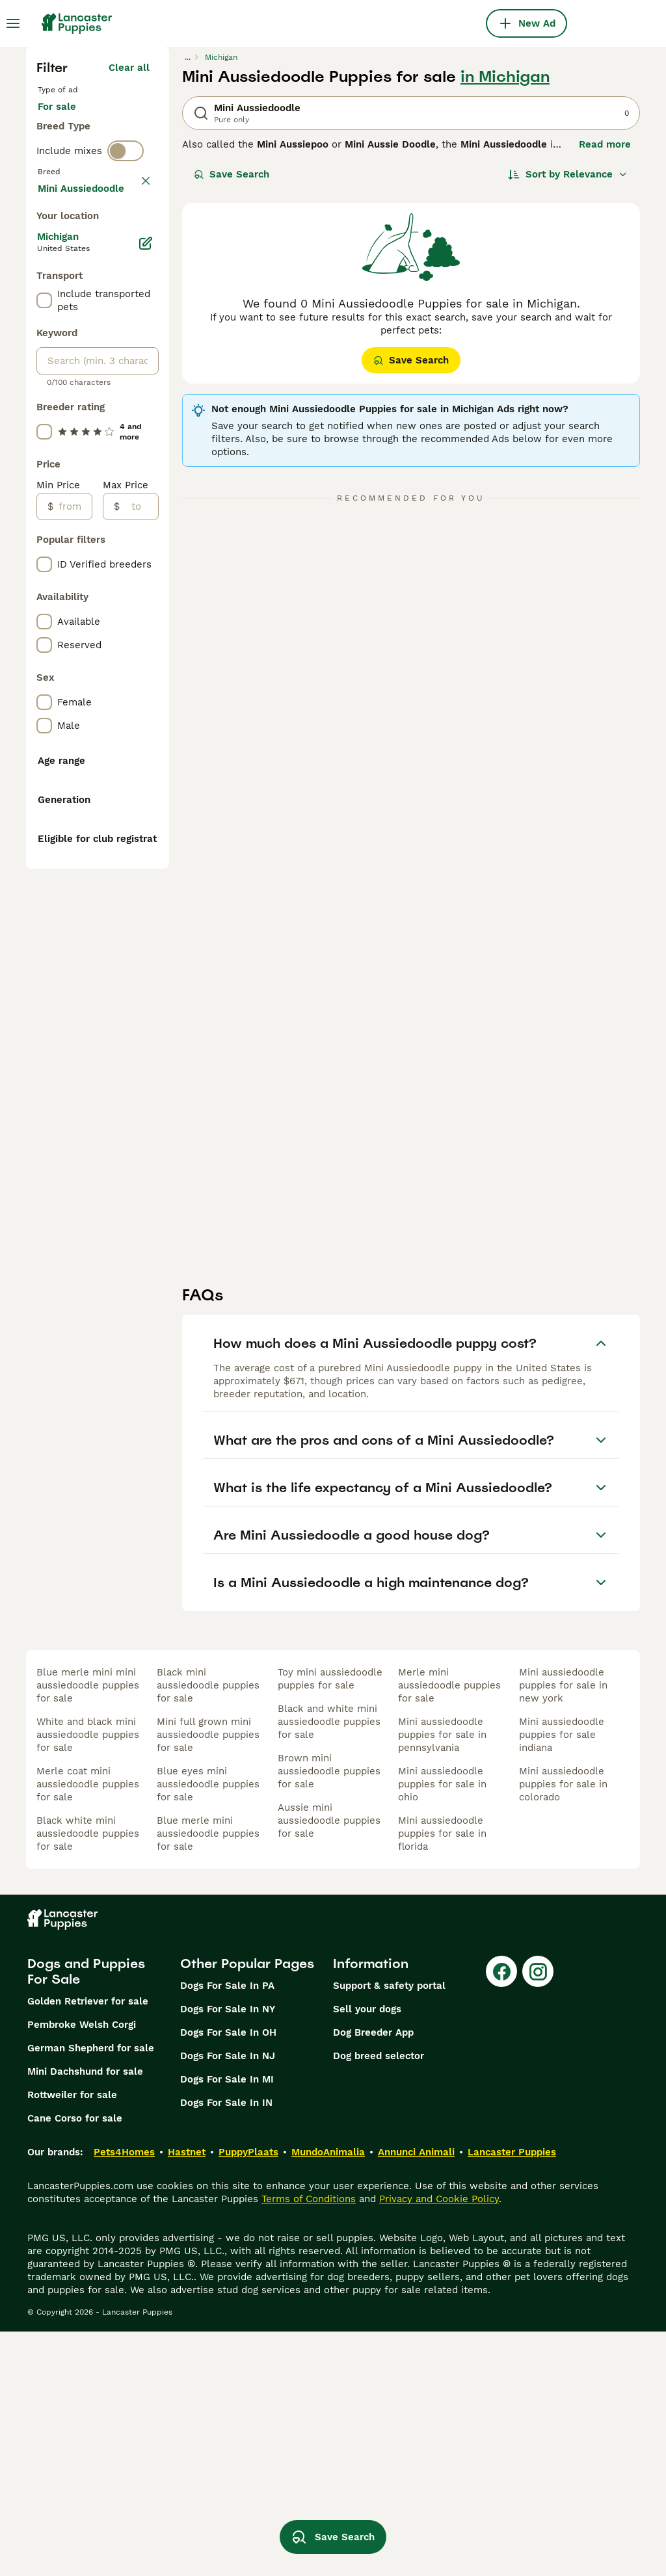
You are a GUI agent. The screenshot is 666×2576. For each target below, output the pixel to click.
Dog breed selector (378, 2300)
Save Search (231, 174)
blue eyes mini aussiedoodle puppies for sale (208, 2028)
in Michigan (505, 77)
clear (138, 227)
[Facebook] (501, 2215)
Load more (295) (110, 525)
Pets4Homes (124, 2396)
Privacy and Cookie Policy (439, 2443)
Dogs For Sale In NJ (227, 2300)
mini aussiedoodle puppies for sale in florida (442, 2078)
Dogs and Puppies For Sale (86, 2215)
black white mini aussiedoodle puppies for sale (87, 2078)
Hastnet (187, 2396)
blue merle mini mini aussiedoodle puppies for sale (87, 1930)
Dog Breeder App (373, 2277)
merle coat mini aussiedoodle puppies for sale (87, 2028)
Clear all (129, 67)
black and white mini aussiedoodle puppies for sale (329, 1966)
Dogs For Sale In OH (228, 2277)
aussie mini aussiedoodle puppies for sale (329, 2065)
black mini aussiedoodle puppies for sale (208, 1930)
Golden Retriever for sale (87, 2246)
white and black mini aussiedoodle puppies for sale (87, 1979)
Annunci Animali (416, 2396)
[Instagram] (537, 2215)
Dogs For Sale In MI (227, 2324)
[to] (139, 846)
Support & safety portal (389, 2230)
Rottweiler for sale (72, 2339)
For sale (67, 119)
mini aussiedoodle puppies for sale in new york (563, 1930)
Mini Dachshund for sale (85, 2316)
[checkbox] (44, 289)
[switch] (125, 200)
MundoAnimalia (328, 2396)
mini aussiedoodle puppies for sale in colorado (563, 2028)
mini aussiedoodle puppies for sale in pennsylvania (442, 1979)
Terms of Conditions (308, 2443)
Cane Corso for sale (74, 2363)
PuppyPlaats (248, 2396)
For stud (67, 151)
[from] (72, 846)
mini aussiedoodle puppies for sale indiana (561, 1979)
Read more (605, 144)
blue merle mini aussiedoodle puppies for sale (208, 2078)
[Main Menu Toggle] (13, 23)
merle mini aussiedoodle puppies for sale (449, 1930)
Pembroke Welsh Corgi (81, 2269)
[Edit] (146, 583)
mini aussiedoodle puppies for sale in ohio (442, 2028)
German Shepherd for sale (90, 2292)
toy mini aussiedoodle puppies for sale (330, 1923)
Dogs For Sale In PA (227, 2230)
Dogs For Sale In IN (226, 2347)
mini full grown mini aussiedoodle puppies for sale (208, 1979)
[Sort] (568, 174)
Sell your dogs (367, 2253)
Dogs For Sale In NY (227, 2253)
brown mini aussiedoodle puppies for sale (329, 2015)
